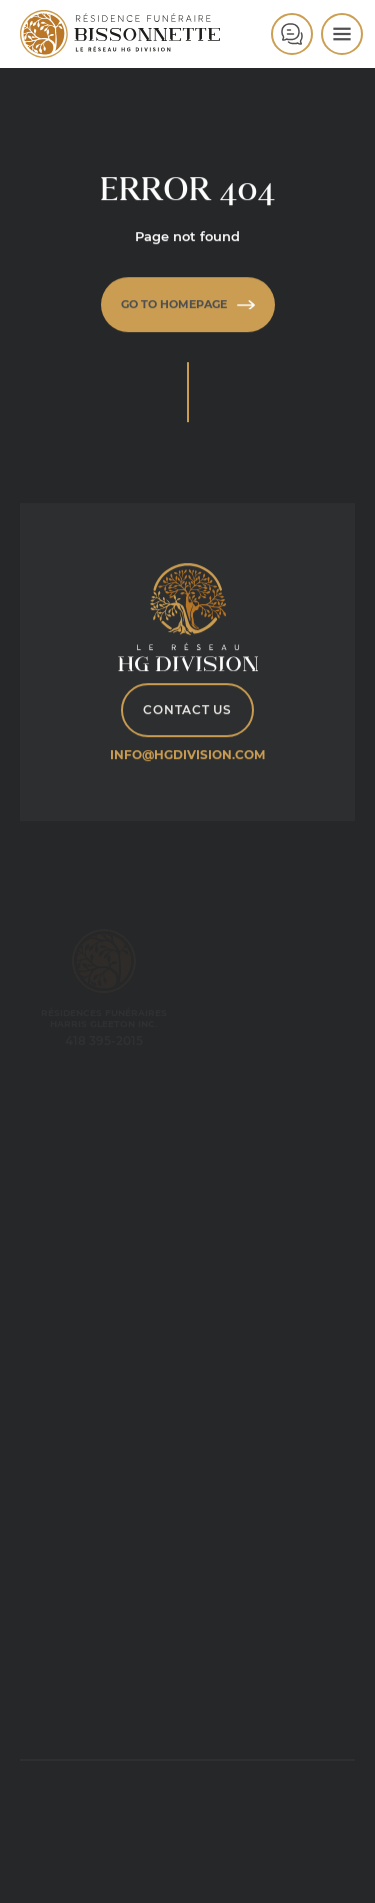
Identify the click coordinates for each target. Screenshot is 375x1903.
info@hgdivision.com (187, 755)
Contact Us (187, 710)
